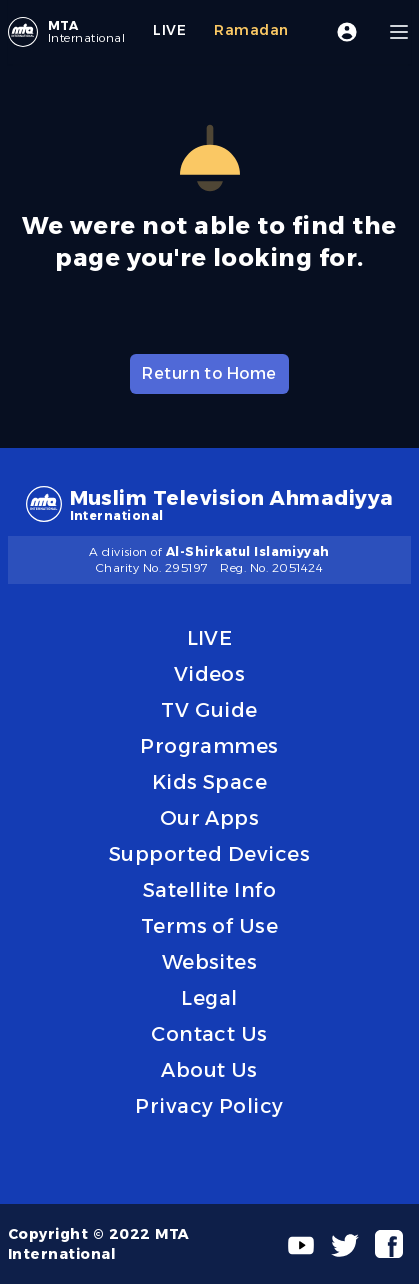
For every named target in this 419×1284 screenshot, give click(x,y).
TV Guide (209, 710)
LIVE (210, 638)
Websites (210, 962)
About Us (209, 1070)
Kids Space (210, 782)
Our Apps (210, 818)
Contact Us (209, 1034)
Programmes (209, 746)
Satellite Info (210, 890)
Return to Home (209, 373)
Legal (209, 998)
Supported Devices (209, 854)
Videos (210, 674)
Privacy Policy (209, 1106)
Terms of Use (210, 926)
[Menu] (399, 32)
